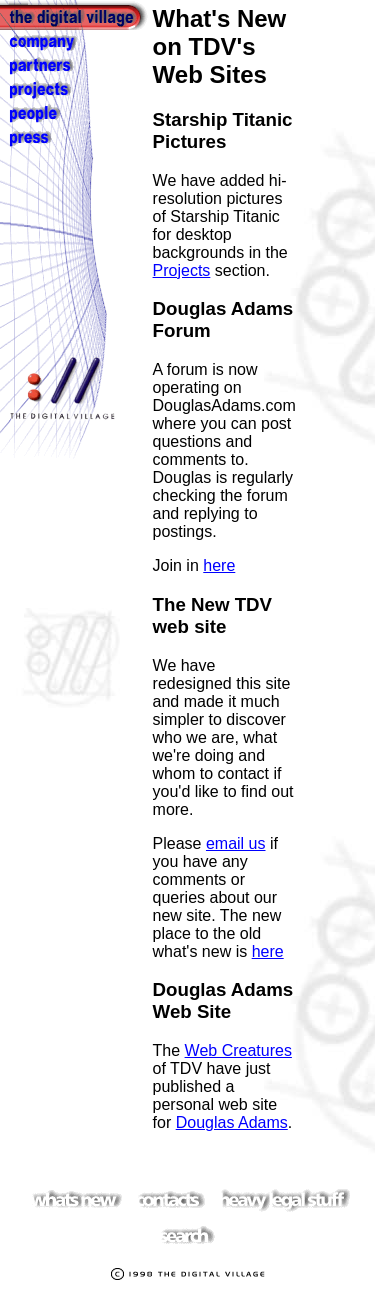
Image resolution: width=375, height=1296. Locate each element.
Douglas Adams (232, 1122)
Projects (182, 270)
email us (236, 843)
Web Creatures (238, 1050)
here (219, 565)
